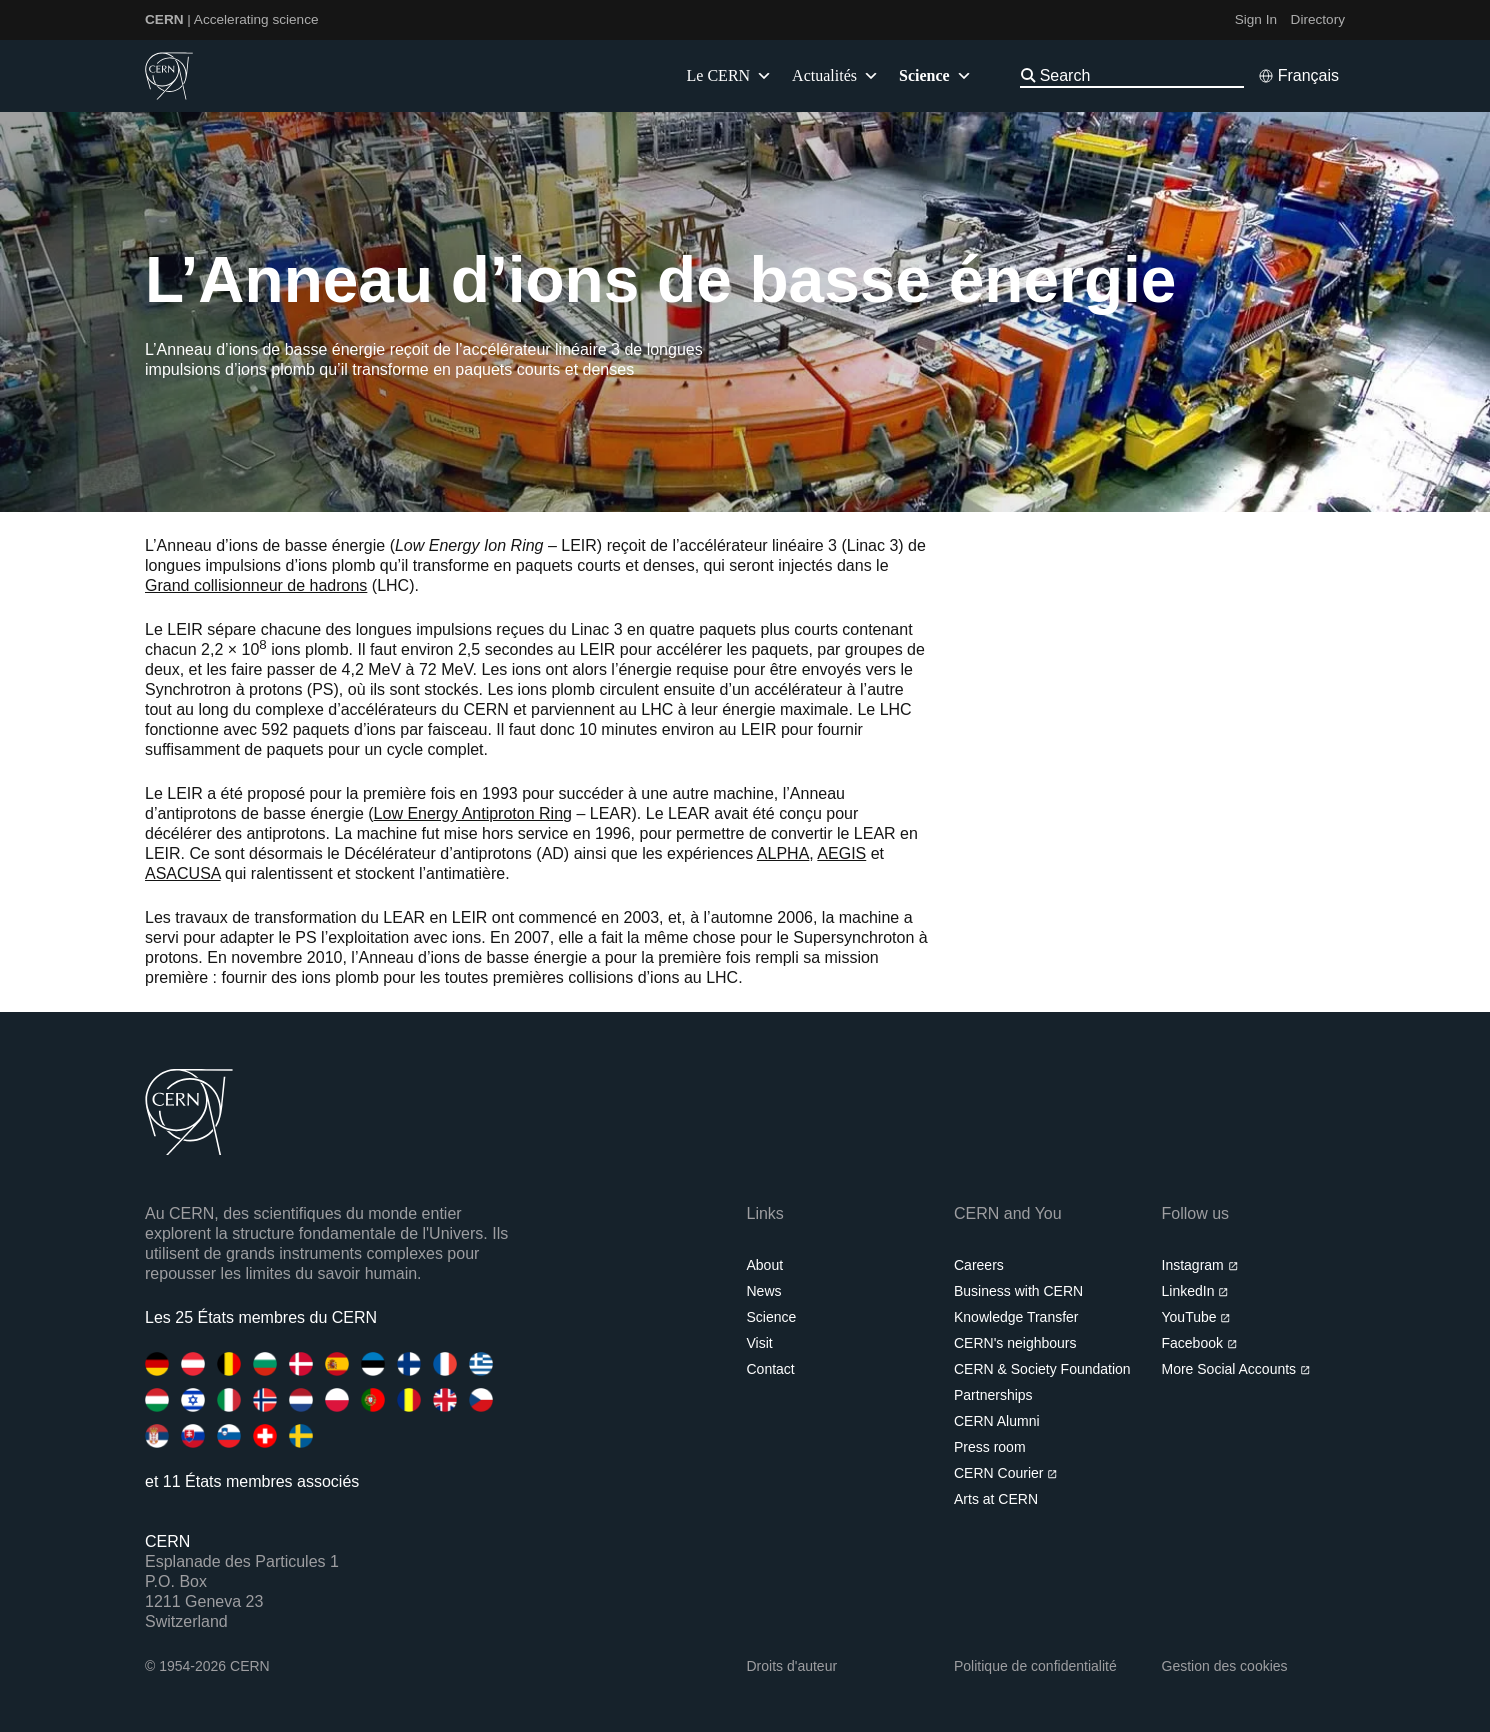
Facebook (1200, 1343)
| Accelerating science (232, 19)
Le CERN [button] (730, 76)
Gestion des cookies (1225, 1666)
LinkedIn (1195, 1291)
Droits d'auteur (792, 1666)
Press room (990, 1447)
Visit (760, 1343)
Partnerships (993, 1395)
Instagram (1200, 1265)
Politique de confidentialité (1035, 1666)
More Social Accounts (1236, 1369)
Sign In (1256, 19)
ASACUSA (183, 873)
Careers (979, 1265)
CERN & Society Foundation (1042, 1369)
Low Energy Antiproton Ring (473, 813)
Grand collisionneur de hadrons (256, 585)
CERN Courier (1006, 1473)
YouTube (1196, 1317)
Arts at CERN (996, 1499)
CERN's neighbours (1015, 1343)
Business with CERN (1018, 1291)
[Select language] (1298, 76)
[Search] (1140, 75)
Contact (771, 1369)
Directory (1318, 19)
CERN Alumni (997, 1421)
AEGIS (841, 853)
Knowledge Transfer (1016, 1317)
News (764, 1291)
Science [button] (935, 76)
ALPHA (783, 853)
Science (772, 1317)
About (765, 1265)
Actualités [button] (835, 76)
